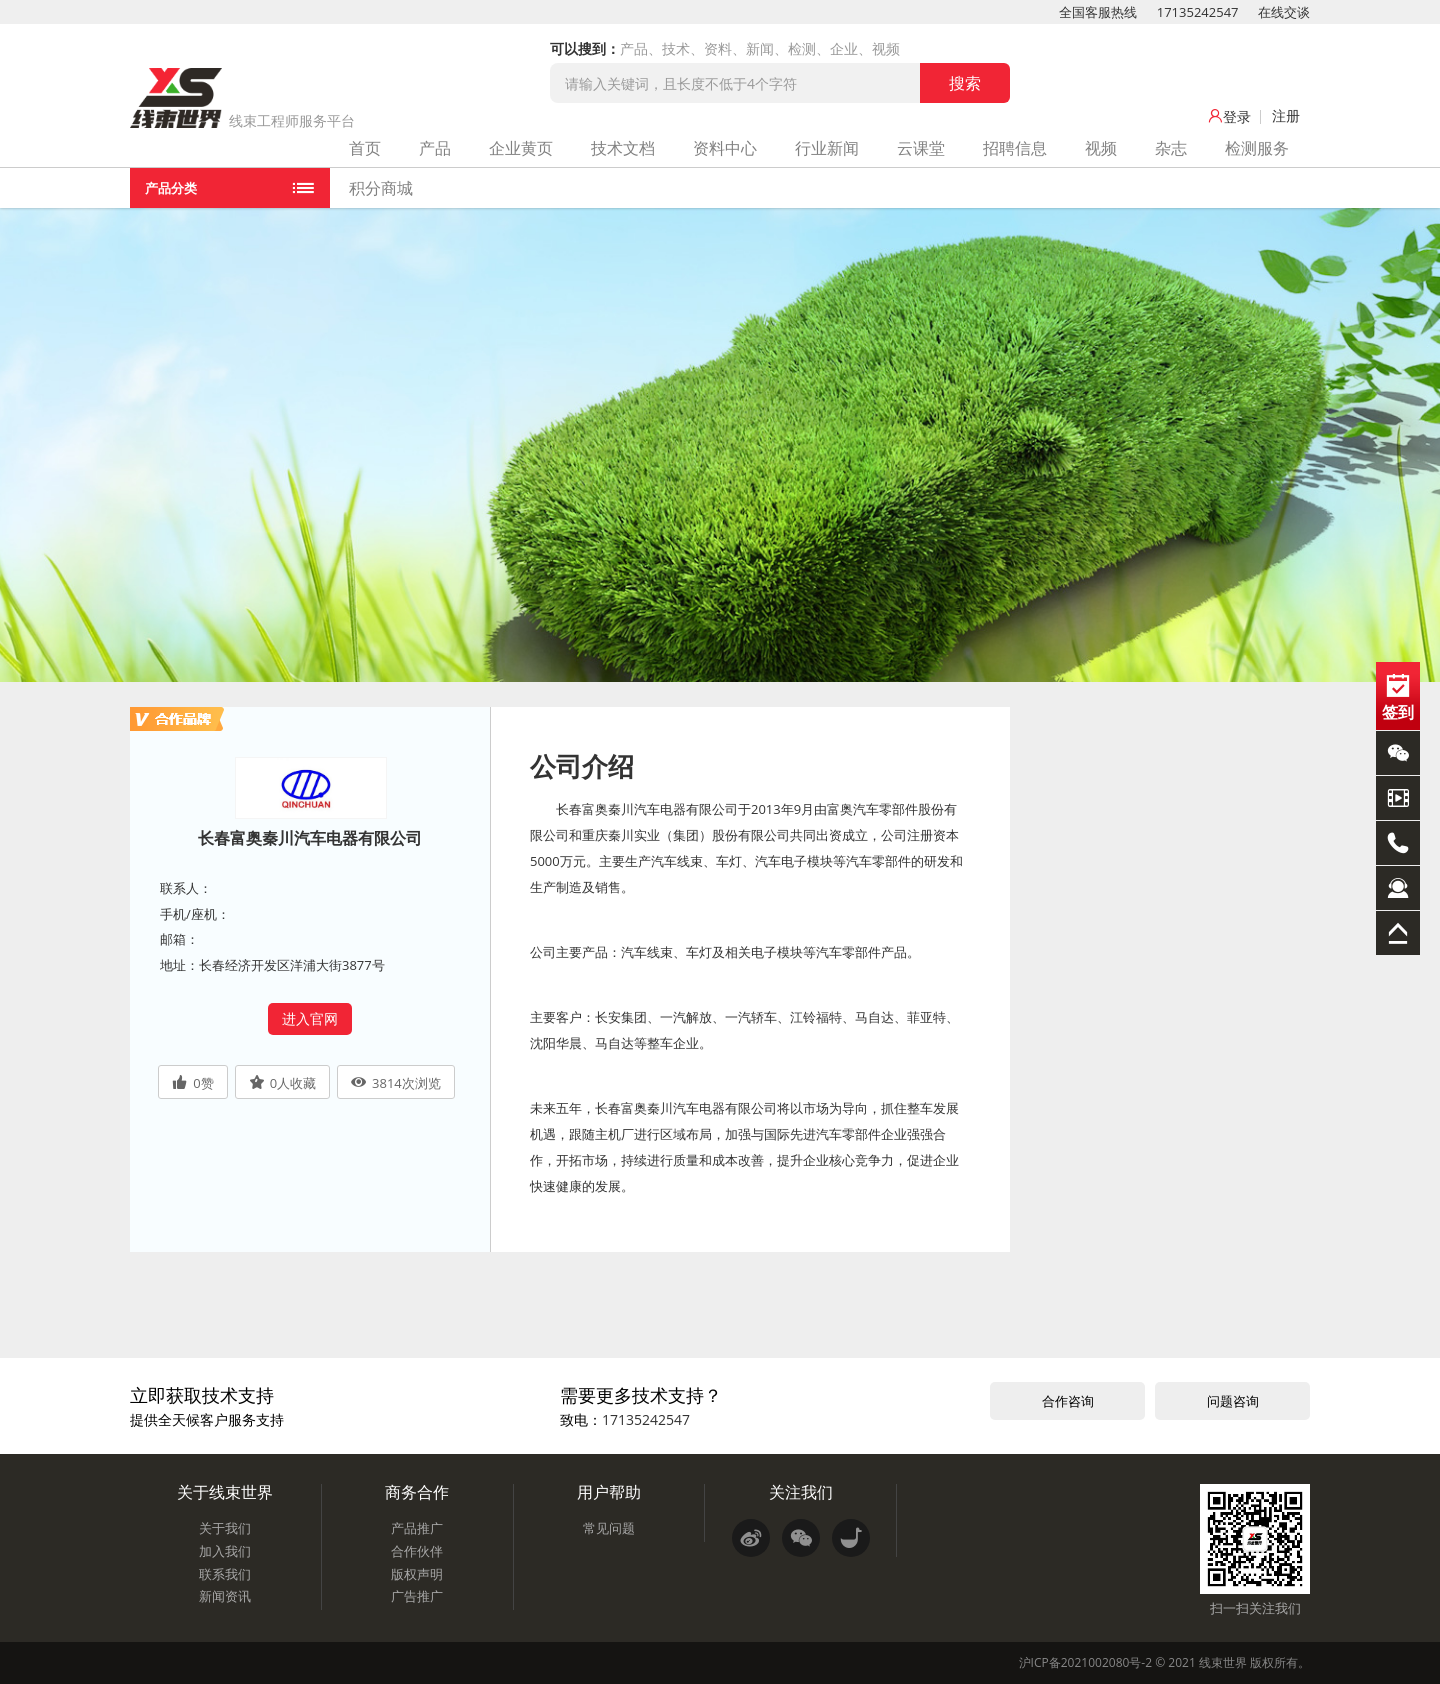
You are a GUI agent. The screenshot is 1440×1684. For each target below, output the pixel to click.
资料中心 (725, 148)
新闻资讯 (225, 1596)
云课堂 (921, 148)
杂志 (1171, 148)
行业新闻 (827, 148)
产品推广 (417, 1528)
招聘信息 (1015, 148)
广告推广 (417, 1596)
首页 (365, 148)
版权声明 (417, 1574)
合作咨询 (1068, 1401)
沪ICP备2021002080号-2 (1085, 1662)
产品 (435, 148)
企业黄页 (521, 148)
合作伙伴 (417, 1551)
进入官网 (310, 1018)
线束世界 (1223, 1662)
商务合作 (417, 1492)
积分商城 (381, 188)
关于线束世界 (225, 1492)
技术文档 (623, 148)
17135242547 (1198, 12)
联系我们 (225, 1574)
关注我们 (801, 1492)
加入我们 (225, 1551)
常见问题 (609, 1528)
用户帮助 (609, 1492)
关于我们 (225, 1528)
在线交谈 (1284, 12)
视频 (1101, 148)
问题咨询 (1233, 1401)
